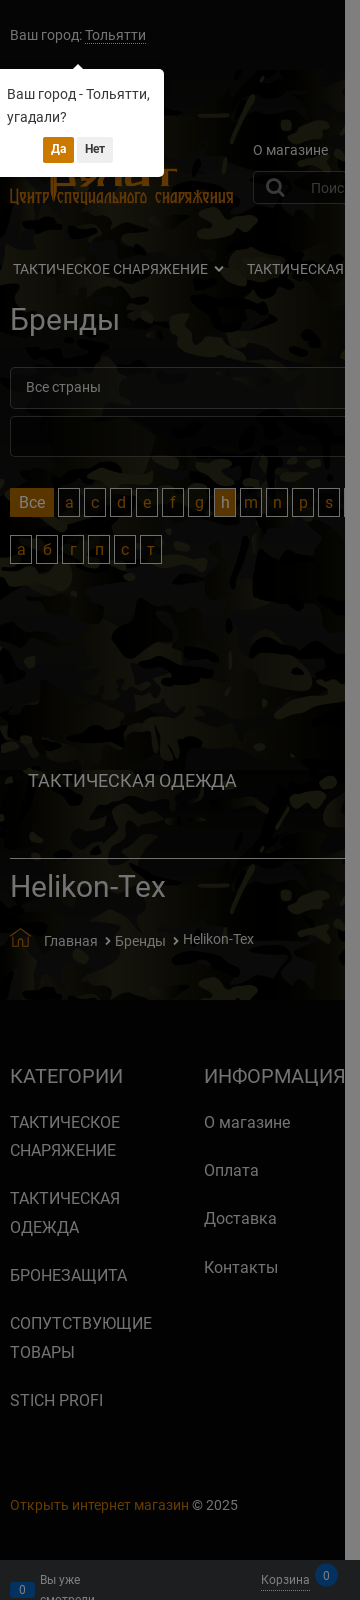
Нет (95, 149)
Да (58, 149)
